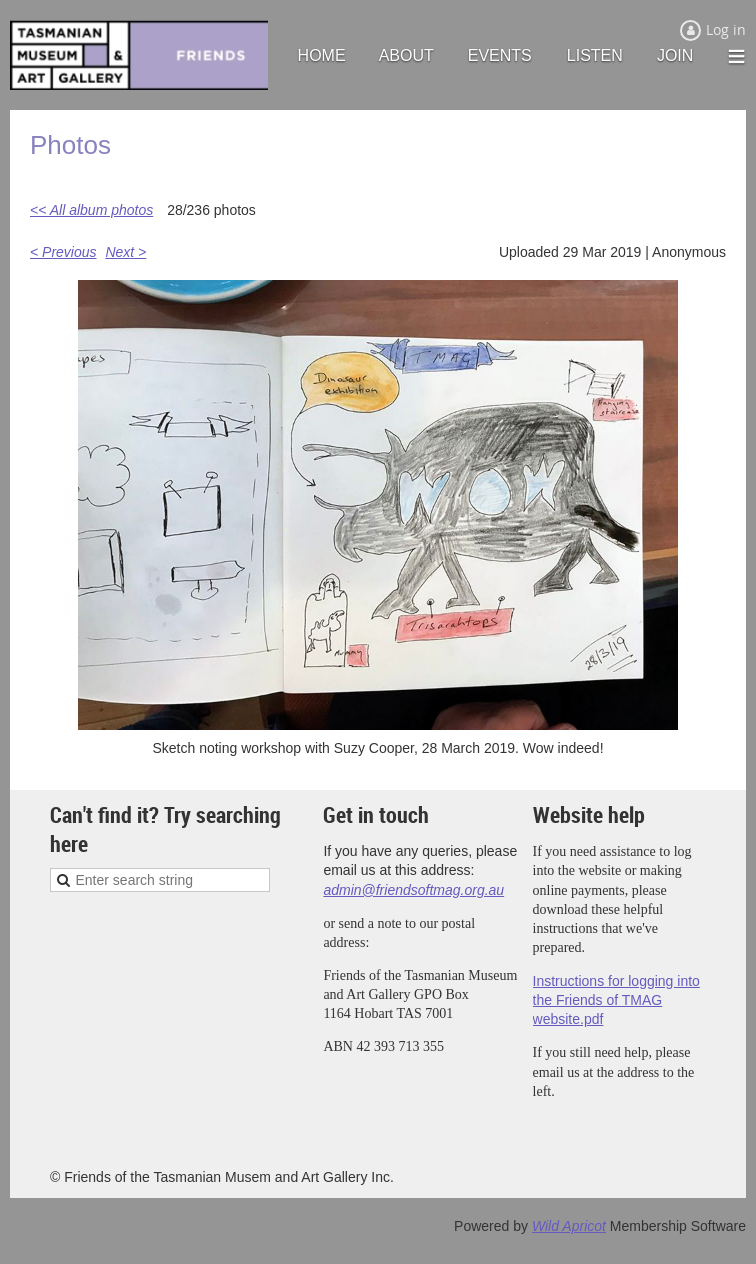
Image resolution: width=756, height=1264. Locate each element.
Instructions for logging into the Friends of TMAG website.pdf (616, 1000)
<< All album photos (91, 210)
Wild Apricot (569, 1226)
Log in (726, 29)
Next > (125, 252)
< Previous (63, 252)
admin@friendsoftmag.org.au (413, 890)
